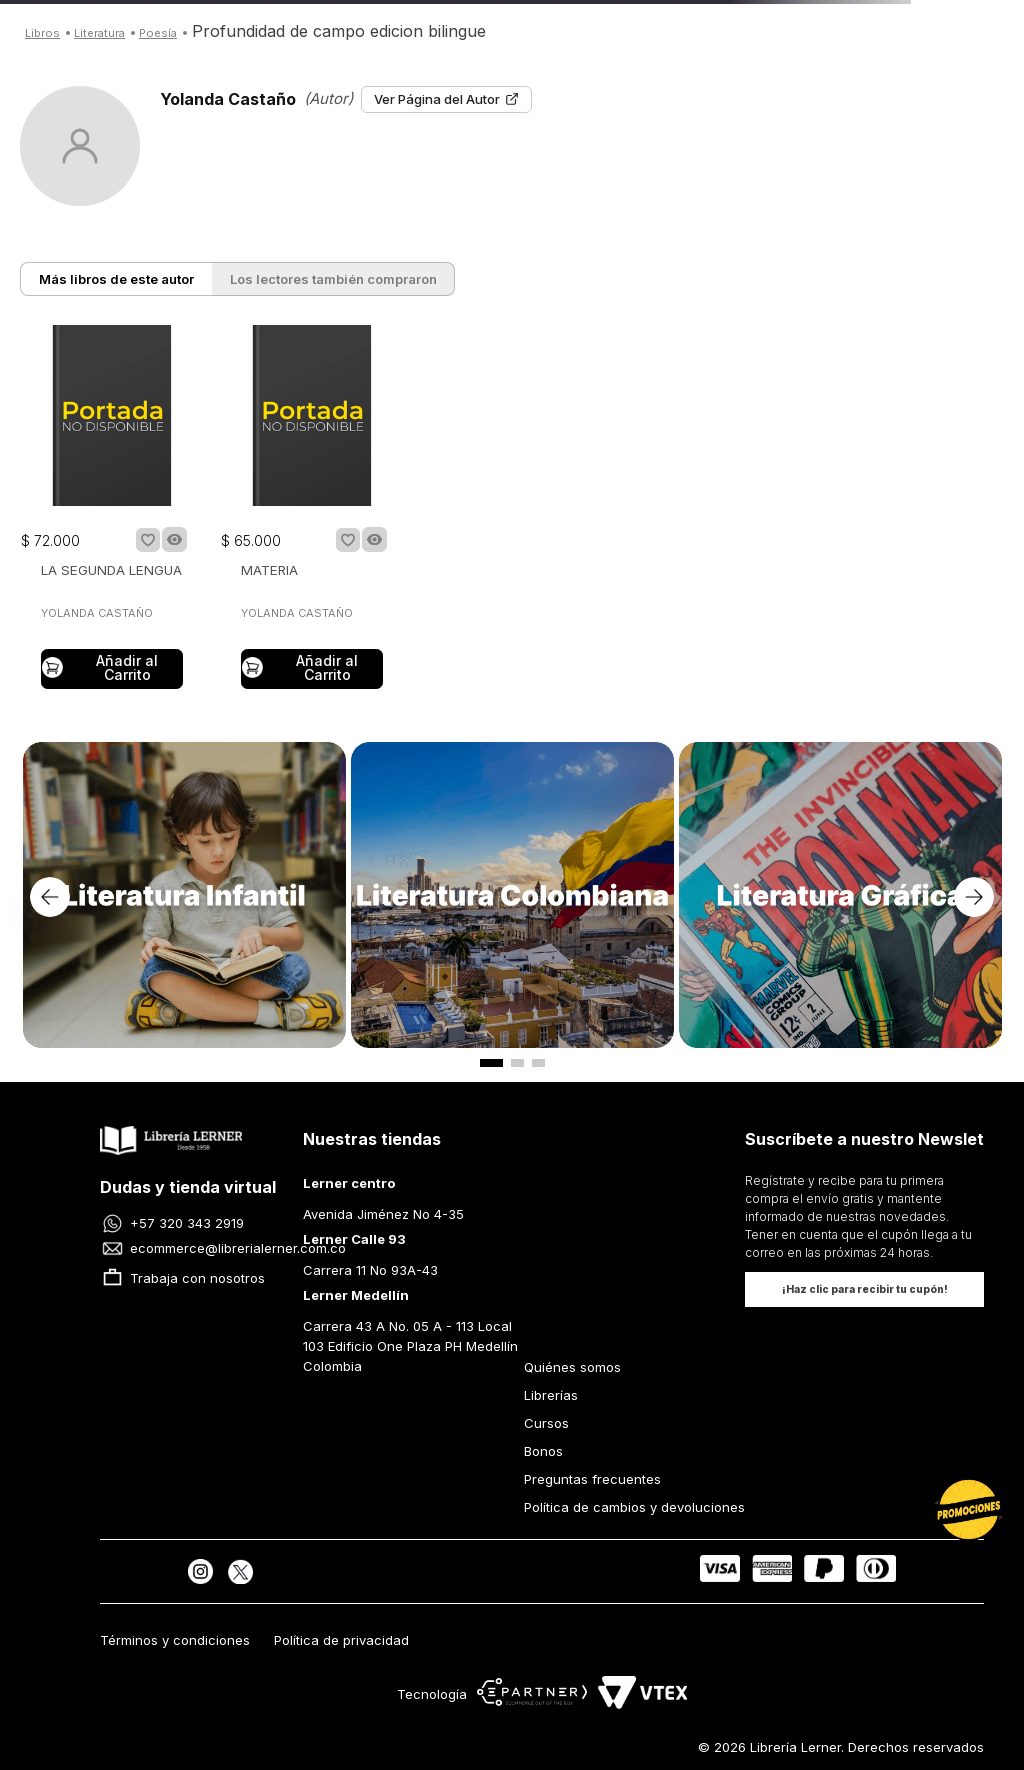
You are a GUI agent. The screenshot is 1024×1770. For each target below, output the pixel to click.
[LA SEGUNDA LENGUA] (112, 509)
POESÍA (158, 33)
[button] (174, 539)
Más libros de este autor (116, 279)
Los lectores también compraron (333, 279)
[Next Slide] (974, 897)
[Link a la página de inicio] (42, 31)
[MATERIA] (312, 509)
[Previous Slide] (50, 897)
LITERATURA (99, 33)
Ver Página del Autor (446, 99)
